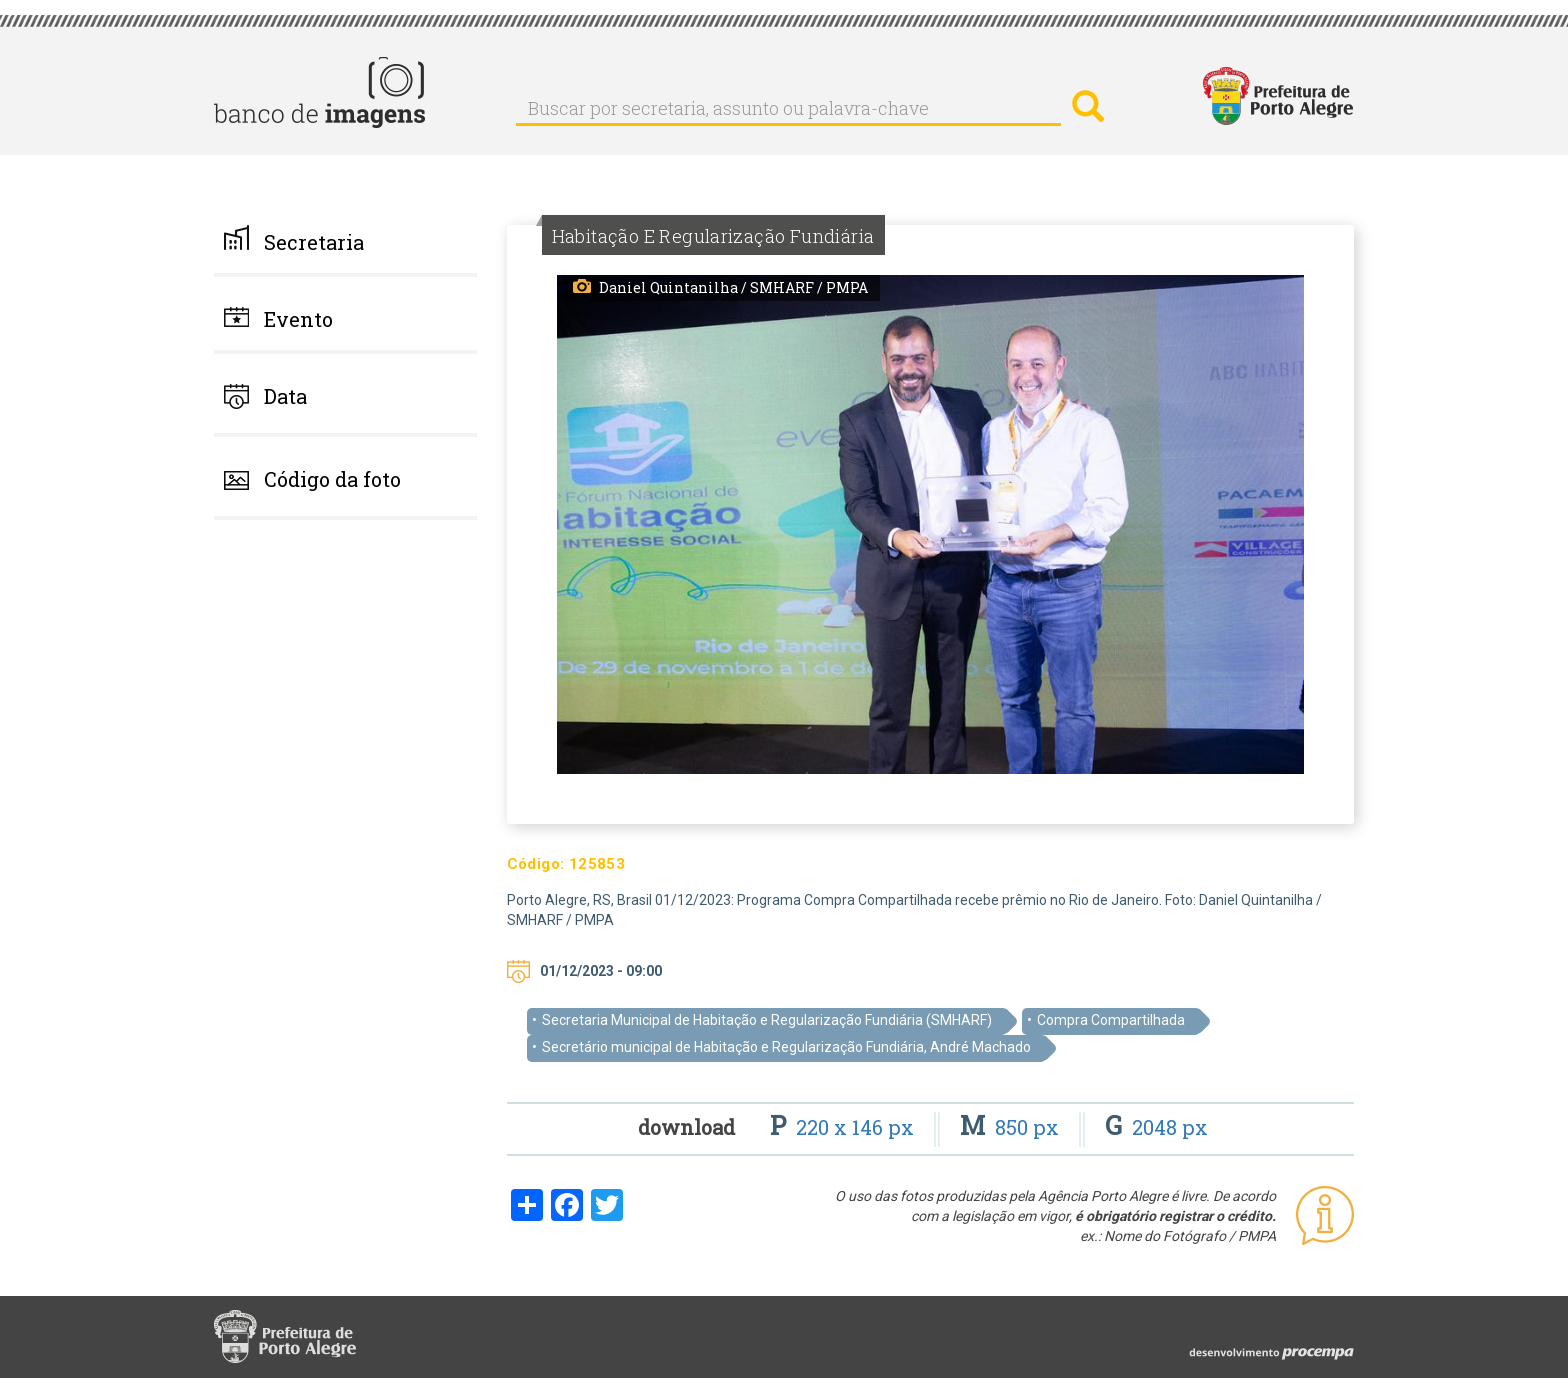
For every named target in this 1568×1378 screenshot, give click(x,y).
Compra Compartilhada (1111, 1020)
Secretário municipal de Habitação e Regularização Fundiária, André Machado (786, 1047)
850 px (1012, 1127)
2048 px (1156, 1127)
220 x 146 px (844, 1127)
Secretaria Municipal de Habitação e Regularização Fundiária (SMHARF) (767, 1020)
